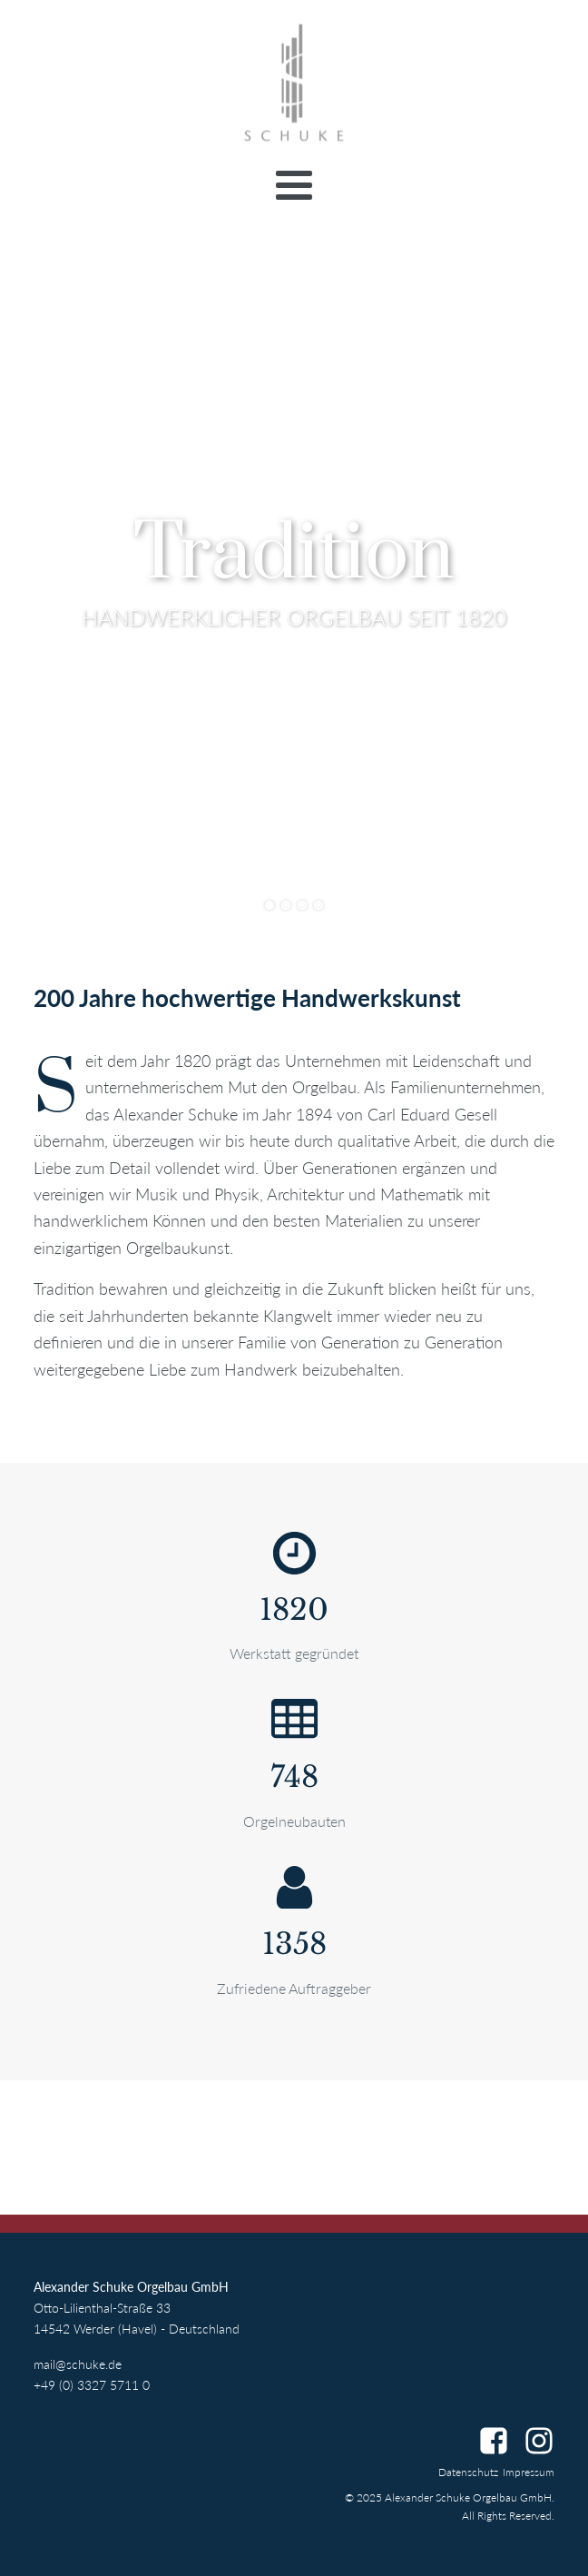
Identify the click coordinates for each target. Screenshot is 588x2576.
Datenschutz (468, 2472)
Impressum (528, 2472)
